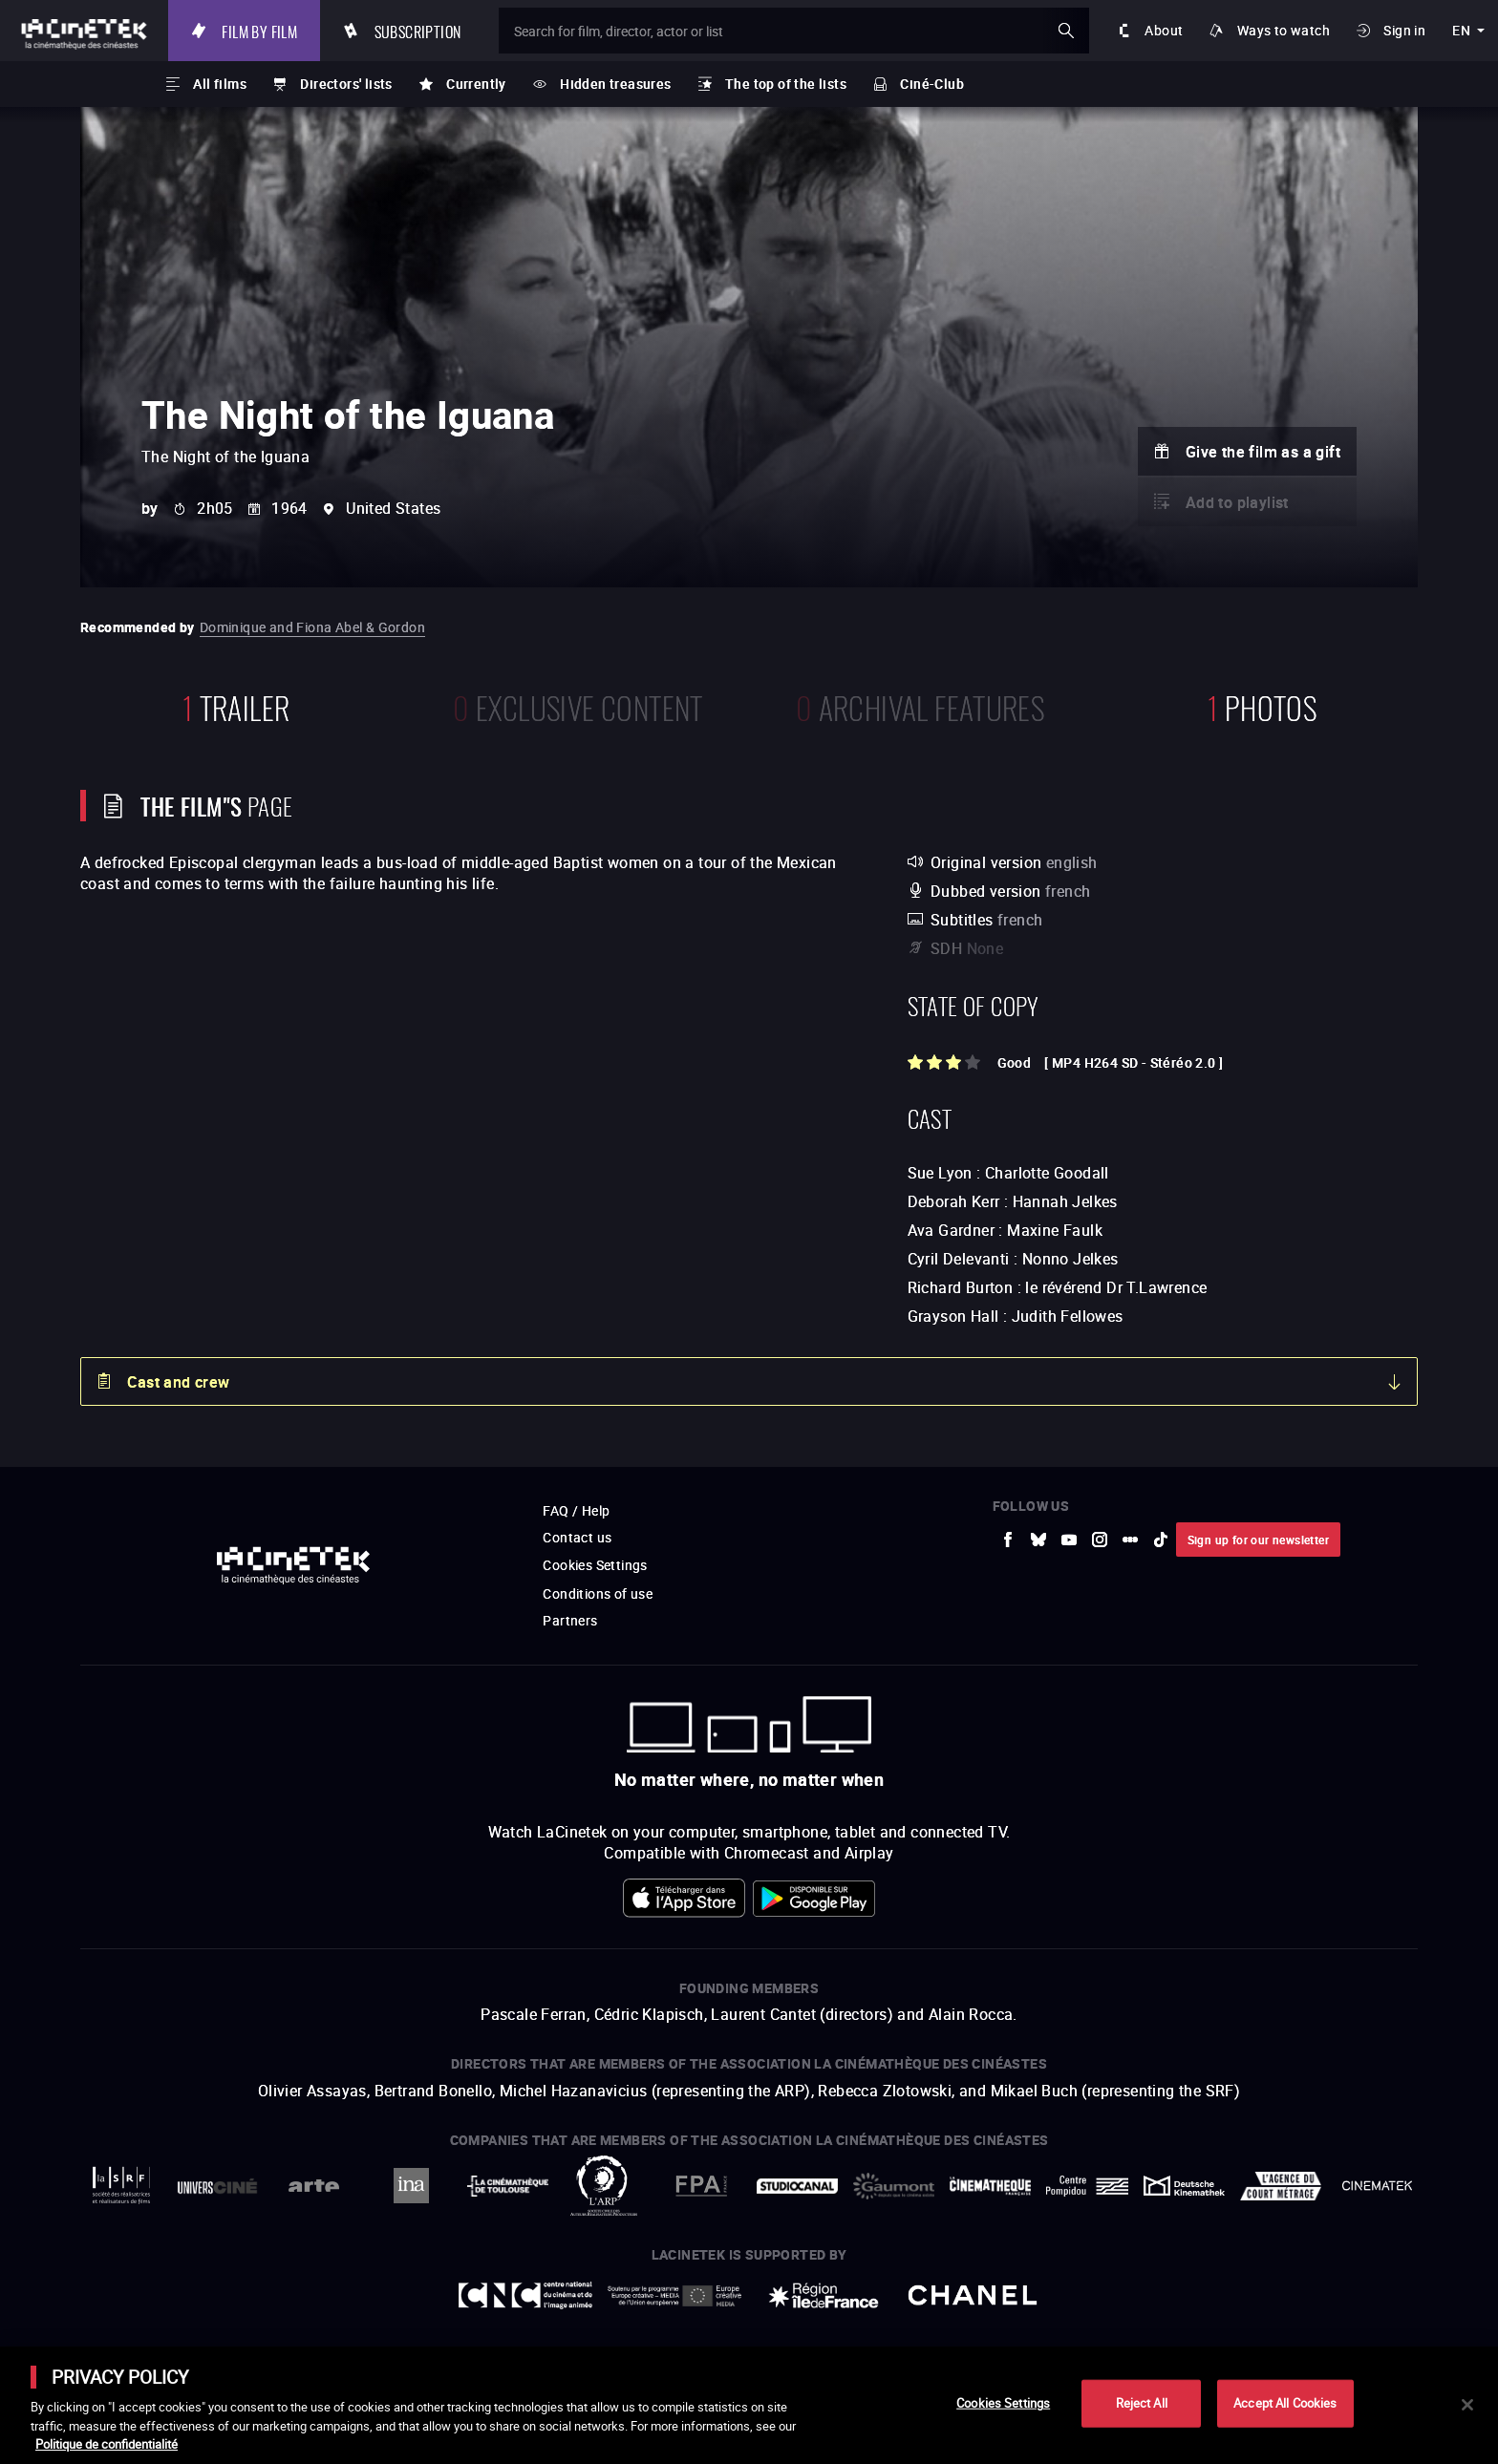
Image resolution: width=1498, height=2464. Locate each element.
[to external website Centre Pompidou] (1086, 2186)
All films (219, 83)
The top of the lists (785, 83)
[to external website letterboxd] (1130, 1539)
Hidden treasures (615, 83)
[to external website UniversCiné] (217, 2185)
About (1164, 30)
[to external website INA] (410, 2185)
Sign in (1404, 30)
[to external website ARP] (604, 2186)
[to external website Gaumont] (893, 2186)
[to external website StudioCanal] (797, 2185)
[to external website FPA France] (700, 2185)
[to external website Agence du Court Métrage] (1280, 2186)
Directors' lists (346, 83)
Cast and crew (178, 1381)
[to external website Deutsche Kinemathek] (1184, 2186)
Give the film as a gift (1263, 451)
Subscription (417, 30)
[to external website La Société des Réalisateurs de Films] (120, 2185)
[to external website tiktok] (1160, 1539)
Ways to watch (1283, 30)
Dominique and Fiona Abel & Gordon (312, 627)
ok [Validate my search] (1066, 30)
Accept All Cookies (1285, 2402)
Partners (570, 1620)
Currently (476, 83)
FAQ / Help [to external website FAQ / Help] (576, 1510)
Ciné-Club (932, 83)
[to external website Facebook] (1008, 1539)
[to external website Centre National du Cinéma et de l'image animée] (525, 2295)
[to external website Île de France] (823, 2295)
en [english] (1461, 30)
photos (1262, 705)
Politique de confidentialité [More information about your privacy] (106, 2444)
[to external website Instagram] (1099, 1539)
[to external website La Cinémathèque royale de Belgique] (1377, 2185)
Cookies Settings (595, 1565)
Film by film (259, 30)
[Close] (1467, 2405)
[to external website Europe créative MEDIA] (674, 2294)
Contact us (577, 1537)
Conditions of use (598, 1593)
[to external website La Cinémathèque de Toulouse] (507, 2186)
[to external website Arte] (313, 2185)
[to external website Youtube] (1069, 1539)
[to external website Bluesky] (1038, 1539)
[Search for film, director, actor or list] (794, 30)
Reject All (1141, 2402)
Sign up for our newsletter (1258, 1539)
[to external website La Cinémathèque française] (990, 2186)
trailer (236, 705)
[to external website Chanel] (972, 2295)
